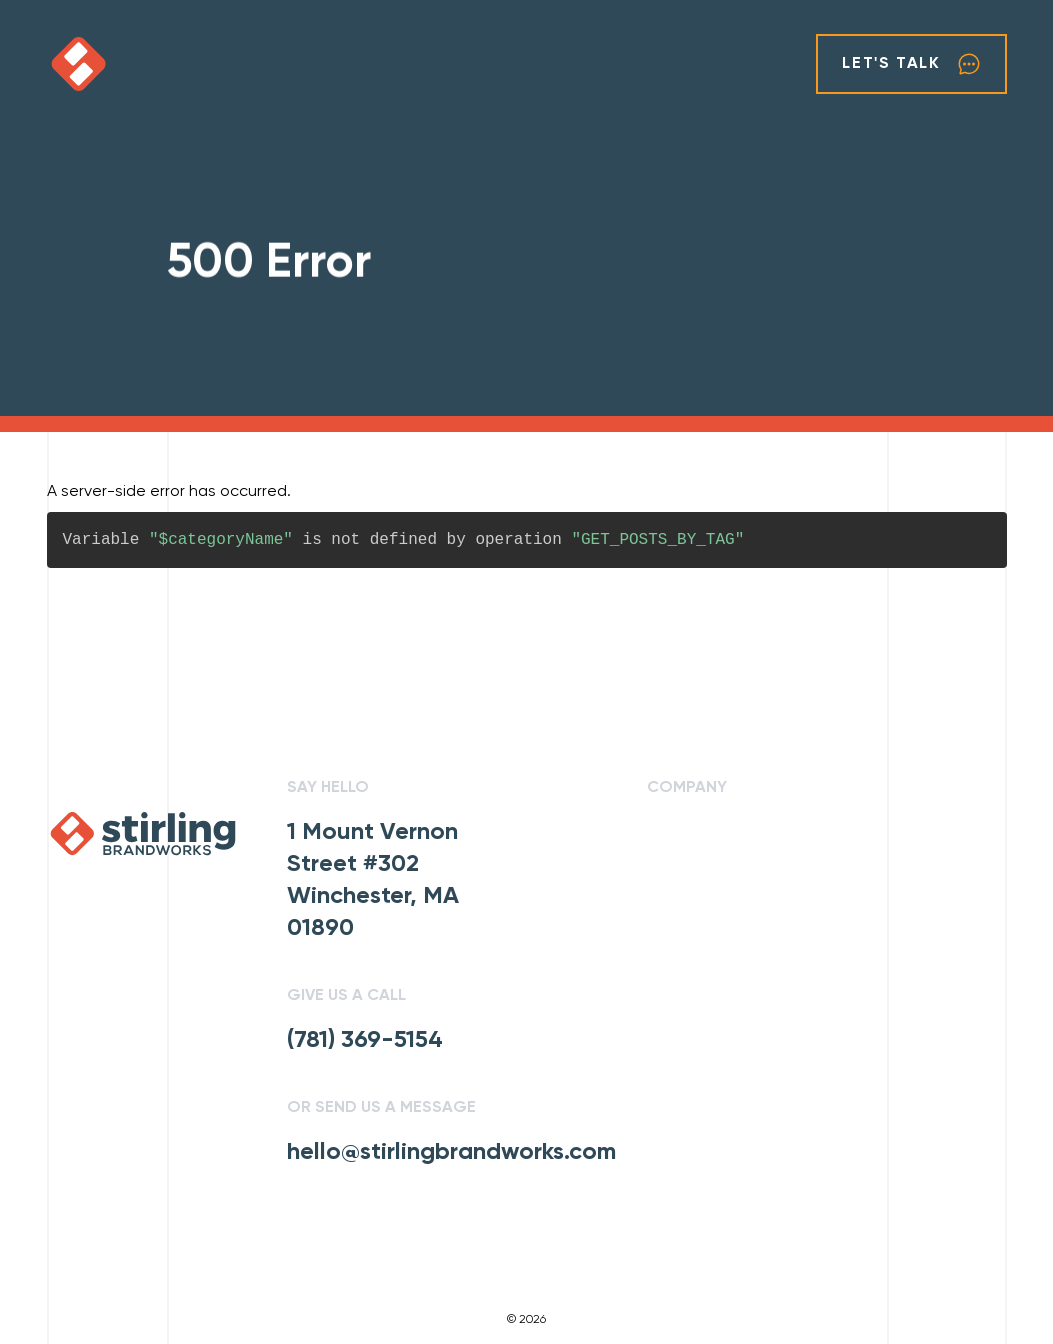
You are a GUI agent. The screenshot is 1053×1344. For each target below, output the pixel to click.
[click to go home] (107, 64)
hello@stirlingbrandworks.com (451, 1152)
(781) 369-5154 (365, 1040)
